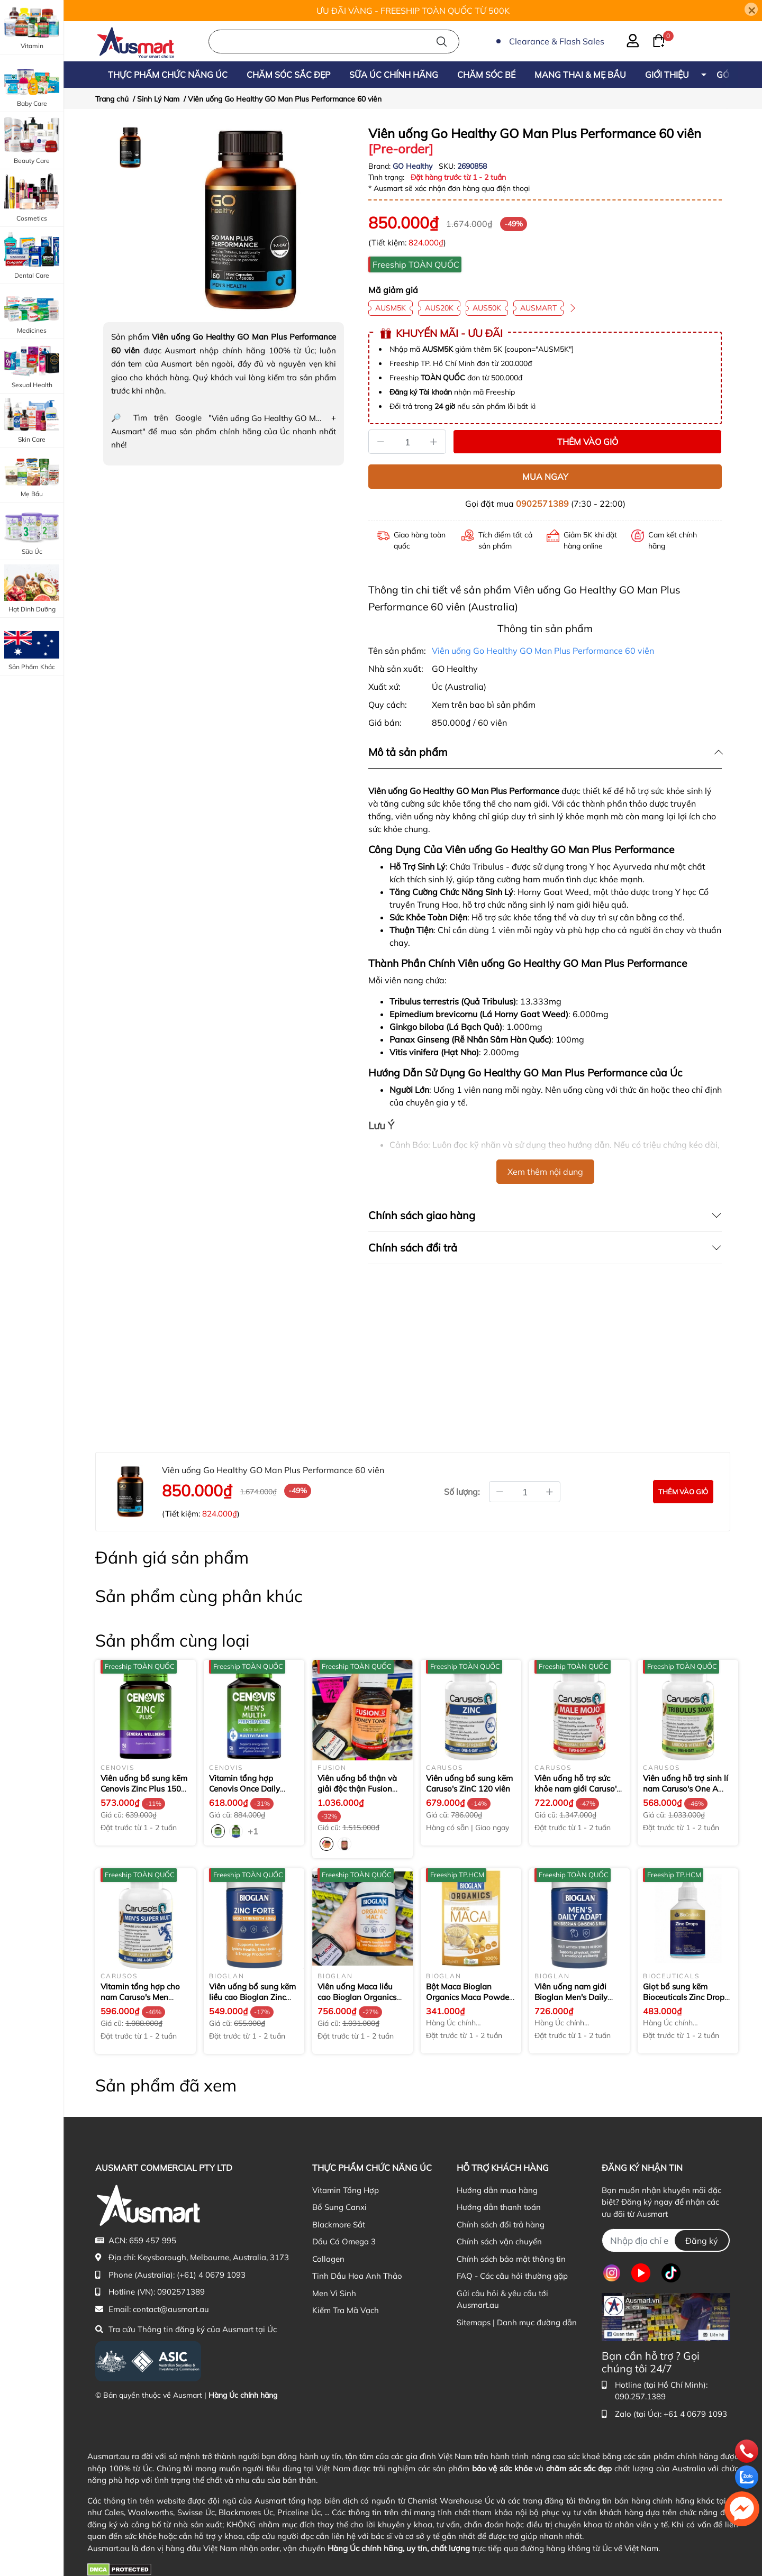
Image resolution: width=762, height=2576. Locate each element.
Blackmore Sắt (338, 2224)
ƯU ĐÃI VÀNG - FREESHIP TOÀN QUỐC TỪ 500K (413, 10)
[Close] (751, 9)
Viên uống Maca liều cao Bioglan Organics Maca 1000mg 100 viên (361, 1996)
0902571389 (542, 503)
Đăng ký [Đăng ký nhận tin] (701, 2240)
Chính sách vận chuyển (499, 2241)
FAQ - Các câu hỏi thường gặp (512, 2276)
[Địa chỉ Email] (666, 2240)
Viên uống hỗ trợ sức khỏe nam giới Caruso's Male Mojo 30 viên (577, 1788)
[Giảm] (380, 442)
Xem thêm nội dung (545, 1171)
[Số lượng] (407, 442)
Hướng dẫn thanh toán (499, 2207)
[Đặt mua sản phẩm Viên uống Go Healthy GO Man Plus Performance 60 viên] (683, 1491)
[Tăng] (434, 442)
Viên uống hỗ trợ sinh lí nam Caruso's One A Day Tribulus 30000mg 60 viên (685, 1793)
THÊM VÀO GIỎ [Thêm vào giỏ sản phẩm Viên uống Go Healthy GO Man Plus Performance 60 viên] (587, 441)
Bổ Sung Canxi (339, 2207)
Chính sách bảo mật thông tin (511, 2259)
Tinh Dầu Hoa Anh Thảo (357, 2276)
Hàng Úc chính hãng (242, 2395)
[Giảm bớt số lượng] (499, 1491)
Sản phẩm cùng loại (172, 1640)
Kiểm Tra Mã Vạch (345, 2310)
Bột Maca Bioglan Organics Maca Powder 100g (469, 1996)
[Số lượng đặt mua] (524, 1491)
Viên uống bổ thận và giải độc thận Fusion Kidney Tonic (357, 1788)
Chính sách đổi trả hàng (501, 2224)
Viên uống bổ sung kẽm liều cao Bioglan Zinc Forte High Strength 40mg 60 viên (252, 2002)
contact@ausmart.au (171, 2309)
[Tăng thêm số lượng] (549, 1491)
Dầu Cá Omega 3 (344, 2241)
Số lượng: (462, 1491)
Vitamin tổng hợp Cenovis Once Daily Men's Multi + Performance (247, 1793)
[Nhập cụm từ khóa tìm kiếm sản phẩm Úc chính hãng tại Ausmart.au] (333, 41)
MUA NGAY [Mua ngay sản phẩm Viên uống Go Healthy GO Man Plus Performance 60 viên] (545, 476)
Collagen (328, 2259)
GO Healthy (413, 166)
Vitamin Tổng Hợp (345, 2190)
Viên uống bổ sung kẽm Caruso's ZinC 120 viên (469, 1783)
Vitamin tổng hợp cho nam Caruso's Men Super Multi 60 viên (140, 1996)
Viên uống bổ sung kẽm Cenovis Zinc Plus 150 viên (144, 1788)
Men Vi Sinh (334, 2293)
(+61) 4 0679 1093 (211, 2275)
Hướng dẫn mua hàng (497, 2190)
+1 (254, 1831)
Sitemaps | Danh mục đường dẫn (517, 2322)
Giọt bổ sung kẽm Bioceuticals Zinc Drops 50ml (685, 1996)
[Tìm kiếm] (441, 41)
